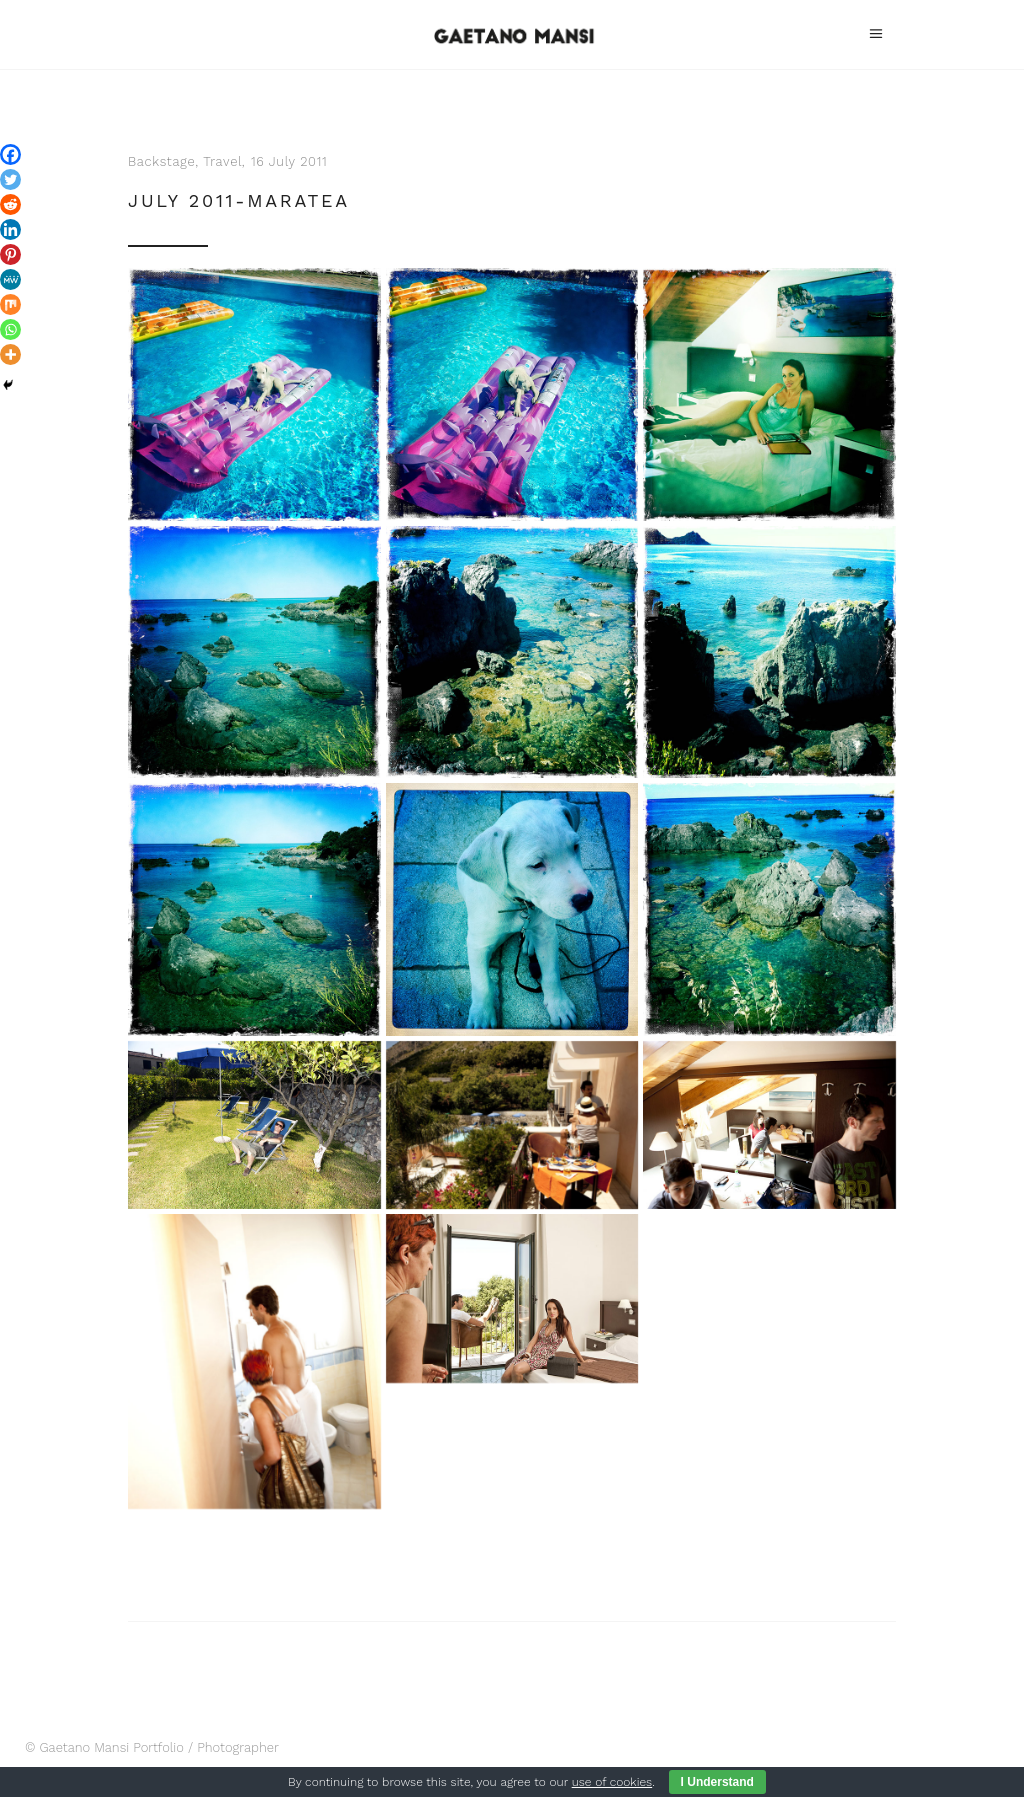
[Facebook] (10, 154)
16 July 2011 (289, 161)
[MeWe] (10, 279)
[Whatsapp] (10, 329)
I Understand (717, 1782)
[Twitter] (10, 179)
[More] (10, 354)
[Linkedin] (10, 229)
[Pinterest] (10, 254)
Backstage (161, 161)
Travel (222, 161)
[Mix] (10, 304)
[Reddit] (10, 204)
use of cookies (612, 1782)
